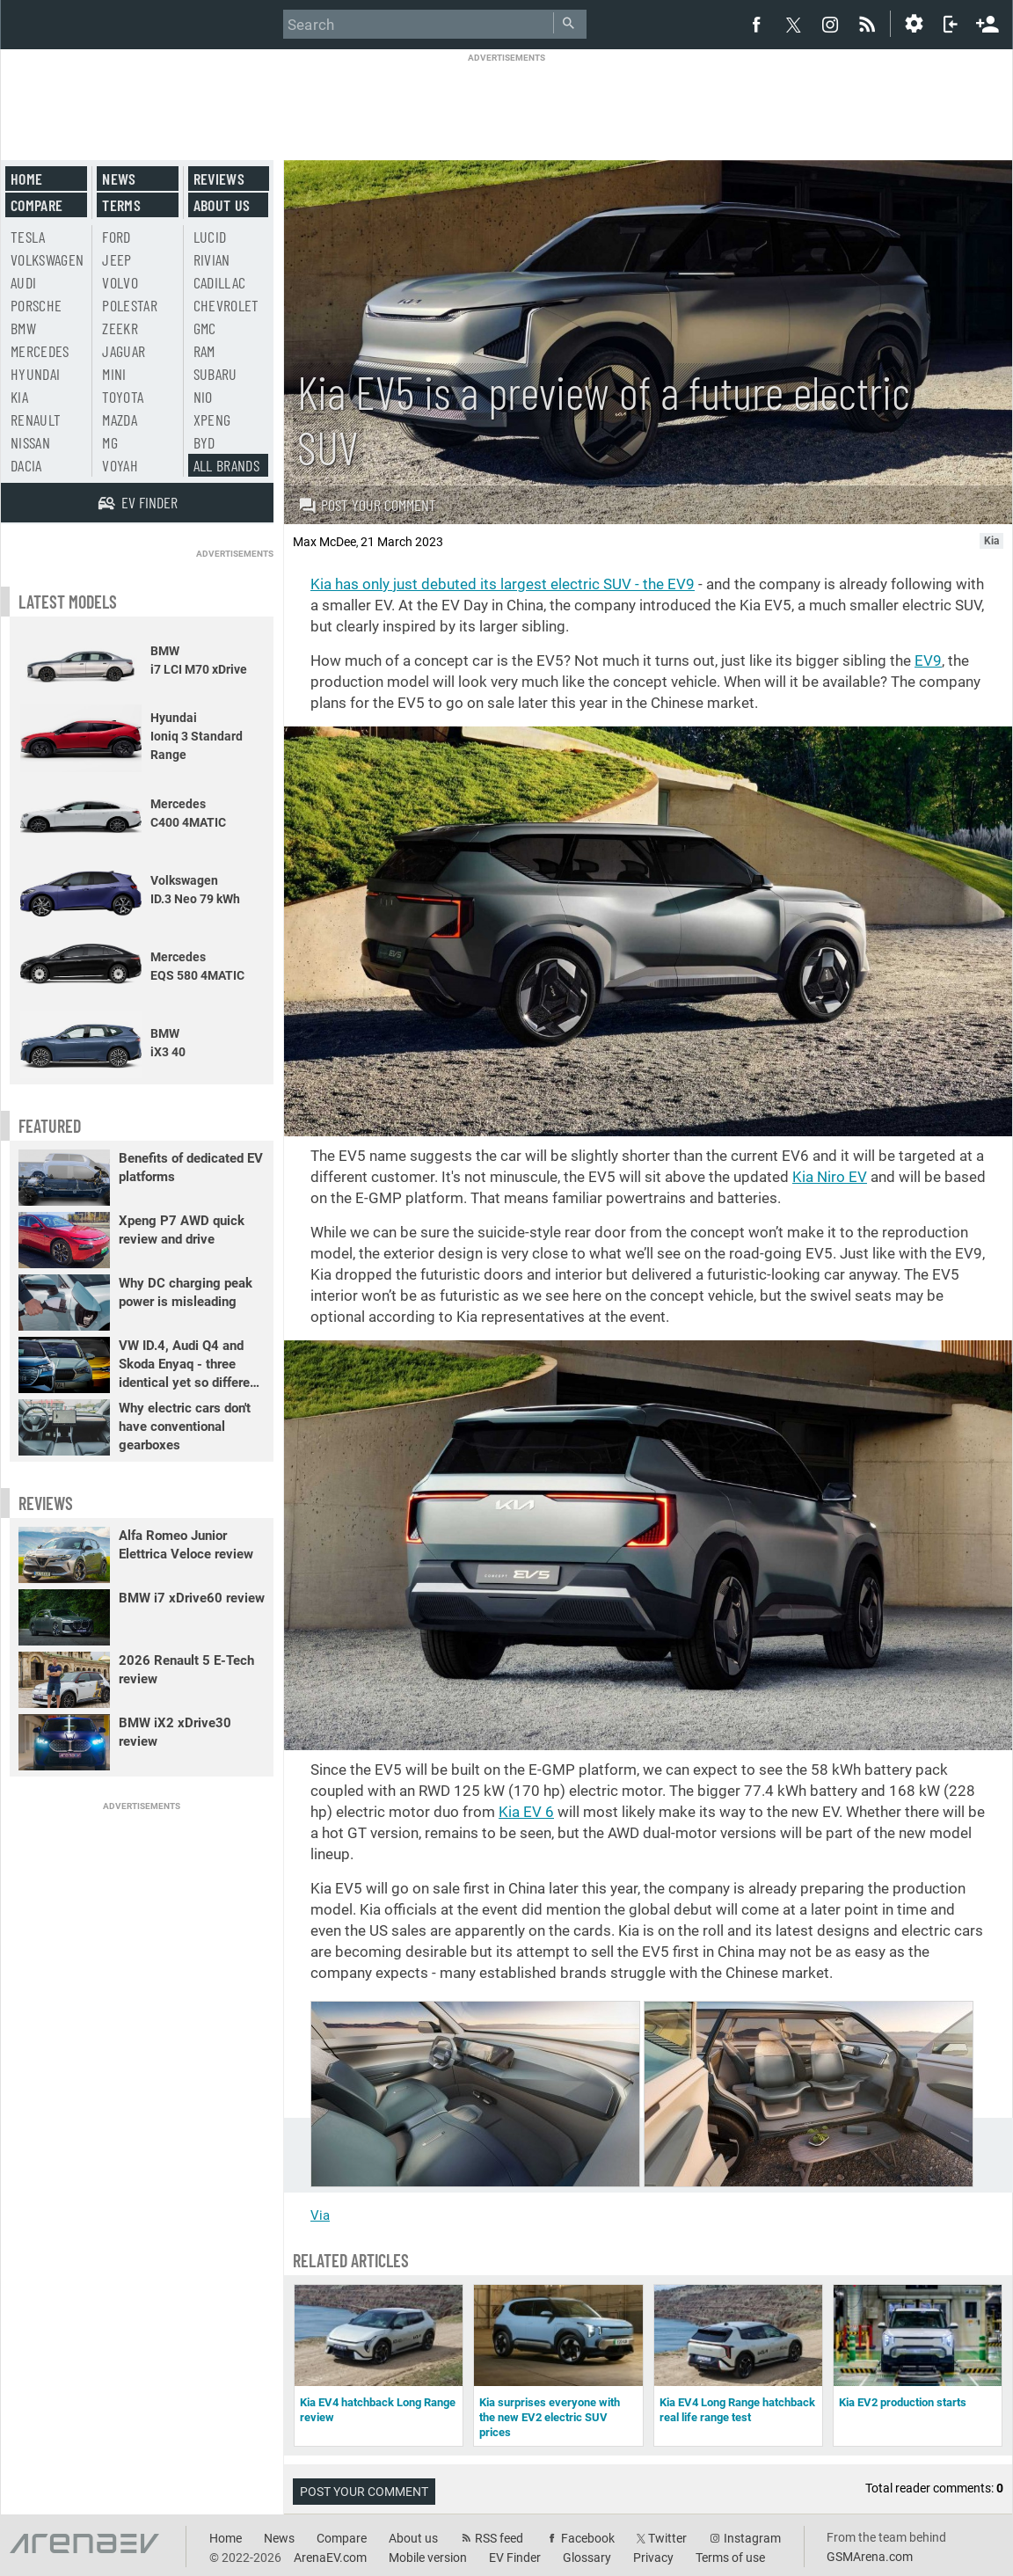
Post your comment (367, 504)
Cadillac (219, 282)
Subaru (215, 373)
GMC (204, 328)
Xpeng (212, 419)
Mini (114, 373)
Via (320, 2215)
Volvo (120, 282)
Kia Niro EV (829, 1177)
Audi (23, 282)
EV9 (928, 660)
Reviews (218, 178)
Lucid (210, 236)
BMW (23, 328)
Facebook (588, 2538)
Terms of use (730, 2557)
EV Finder (515, 2557)
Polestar (129, 305)
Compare (36, 205)
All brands (226, 465)
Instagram (752, 2538)
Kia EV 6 (526, 1812)
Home (26, 178)
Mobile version (428, 2557)
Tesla (28, 236)
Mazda (119, 419)
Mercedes (40, 351)
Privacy (653, 2557)
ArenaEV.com (330, 2557)
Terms (121, 205)
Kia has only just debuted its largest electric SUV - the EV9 (502, 584)
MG (110, 442)
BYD (204, 442)
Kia (19, 396)
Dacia (26, 465)
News (118, 178)
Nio (203, 396)
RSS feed (499, 2538)
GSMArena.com (870, 2557)
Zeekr (120, 328)
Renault (36, 419)
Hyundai (35, 373)
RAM (204, 351)
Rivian (211, 259)
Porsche (36, 305)
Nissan (30, 442)
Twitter (667, 2538)
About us (222, 205)
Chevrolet (226, 305)
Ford (116, 236)
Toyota (122, 396)
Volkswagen (47, 259)
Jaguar (123, 351)
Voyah (120, 465)
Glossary (587, 2557)
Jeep (116, 259)
